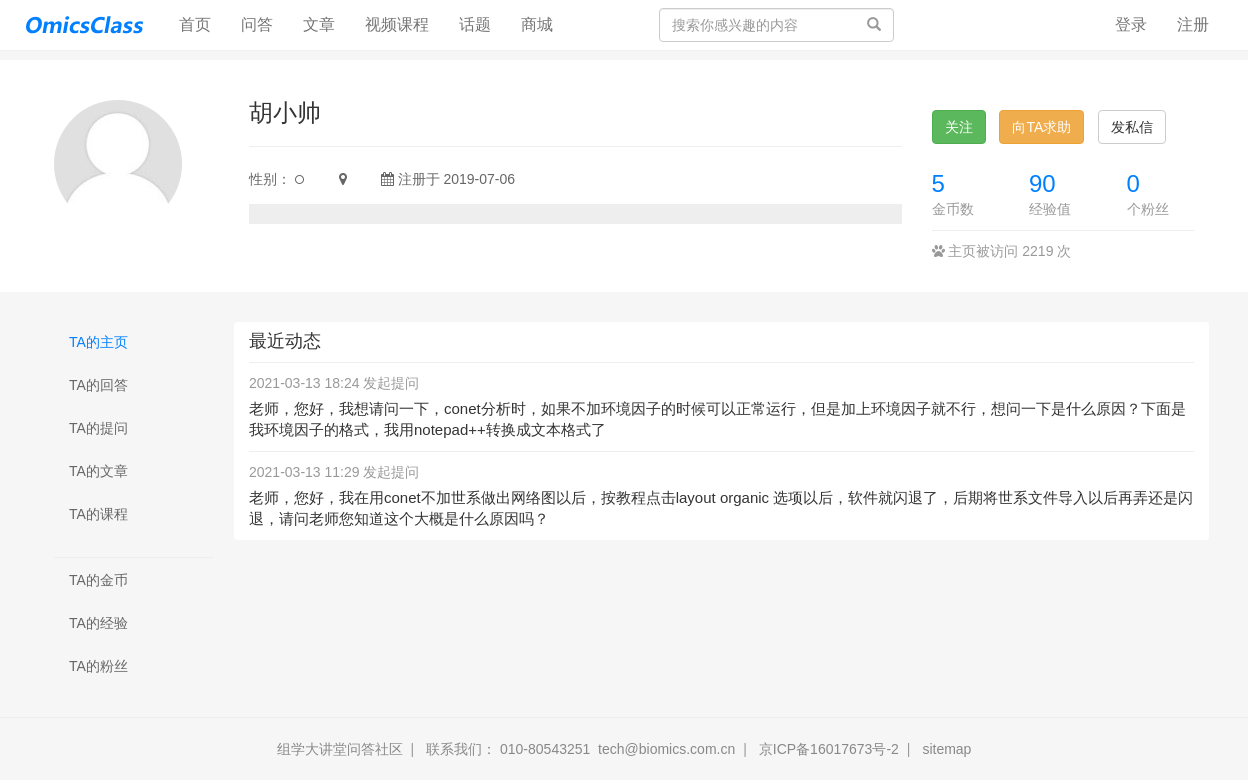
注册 (1193, 24)
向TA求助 (1041, 127)
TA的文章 (98, 471)
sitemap (946, 749)
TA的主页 (98, 342)
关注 (959, 127)
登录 (1131, 24)
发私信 (1132, 127)
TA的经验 (98, 623)
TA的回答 (98, 385)
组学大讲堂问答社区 (340, 749)
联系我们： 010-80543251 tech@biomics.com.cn (580, 749)
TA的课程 (98, 514)
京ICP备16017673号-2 (829, 749)
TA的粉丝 (98, 666)
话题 (475, 24)
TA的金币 (98, 580)
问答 (257, 24)
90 (1042, 183)
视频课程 (397, 24)
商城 (537, 24)
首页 (202, 23)
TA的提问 (98, 428)
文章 (319, 24)
